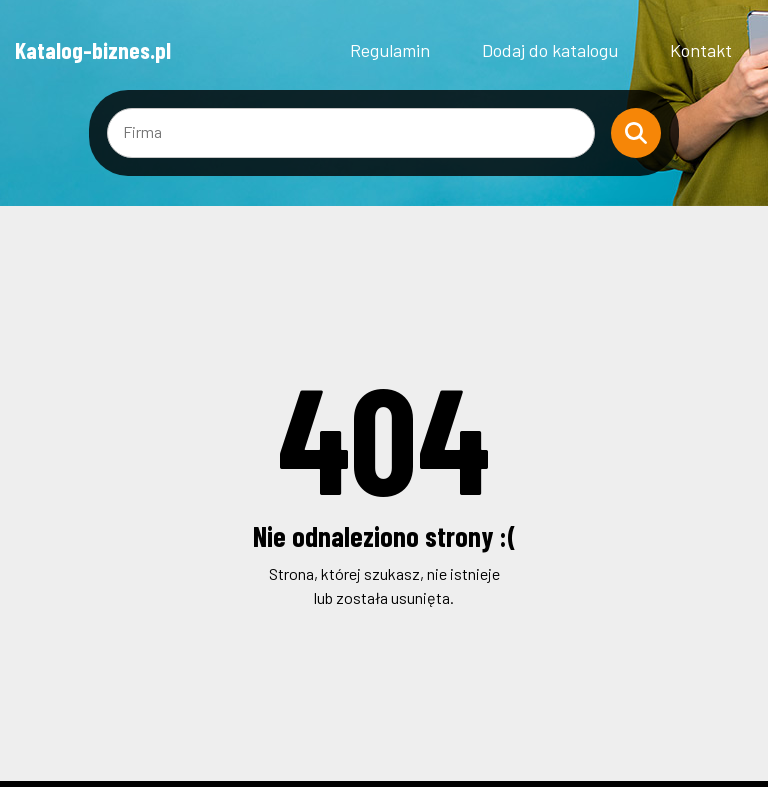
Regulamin (390, 50)
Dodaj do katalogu (550, 50)
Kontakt (701, 50)
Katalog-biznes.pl (93, 50)
